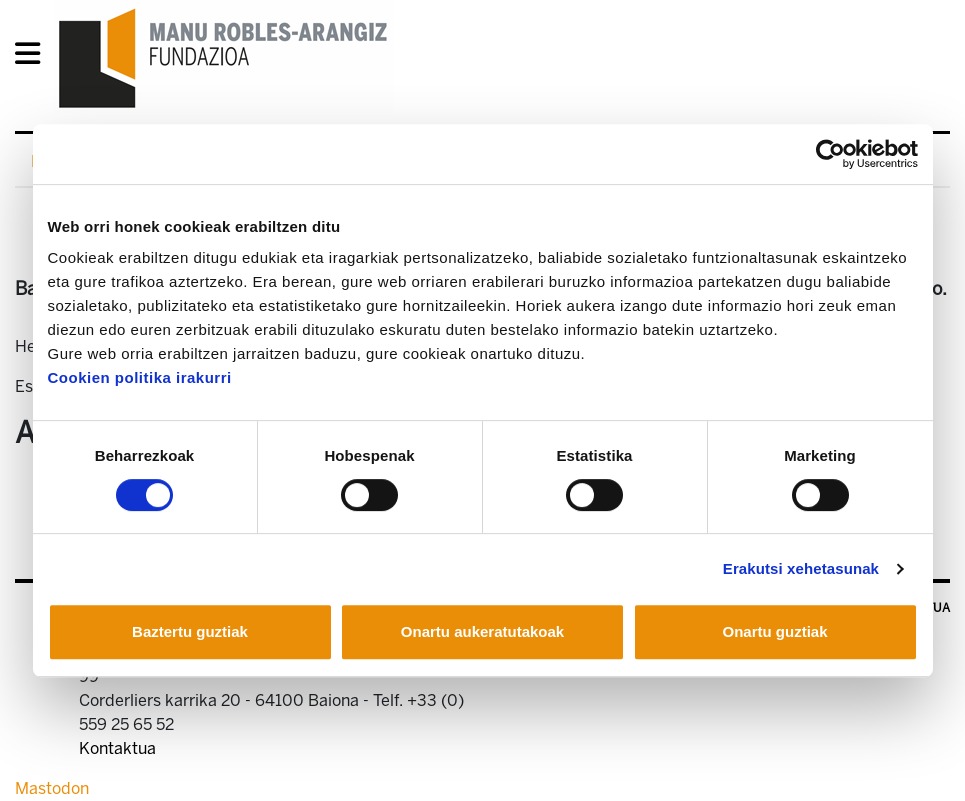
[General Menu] (33, 57)
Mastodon (52, 788)
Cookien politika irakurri (140, 377)
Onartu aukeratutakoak (482, 631)
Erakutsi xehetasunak (801, 568)
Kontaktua (117, 748)
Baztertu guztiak (190, 631)
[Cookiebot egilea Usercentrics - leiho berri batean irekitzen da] (830, 154)
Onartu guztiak (774, 631)
